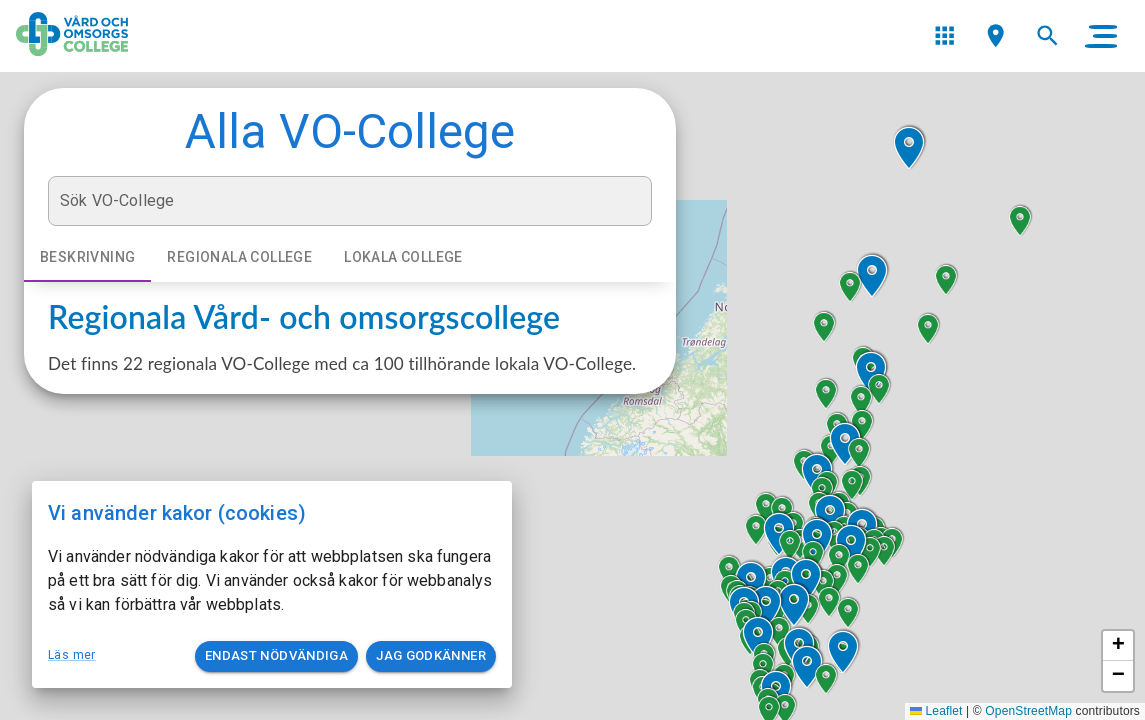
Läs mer (72, 655)
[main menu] (1101, 36)
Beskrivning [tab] (87, 258)
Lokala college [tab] (403, 258)
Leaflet (936, 711)
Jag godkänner (431, 656)
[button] (807, 667)
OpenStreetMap (1028, 711)
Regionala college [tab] (239, 258)
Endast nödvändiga (276, 656)
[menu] (944, 35)
